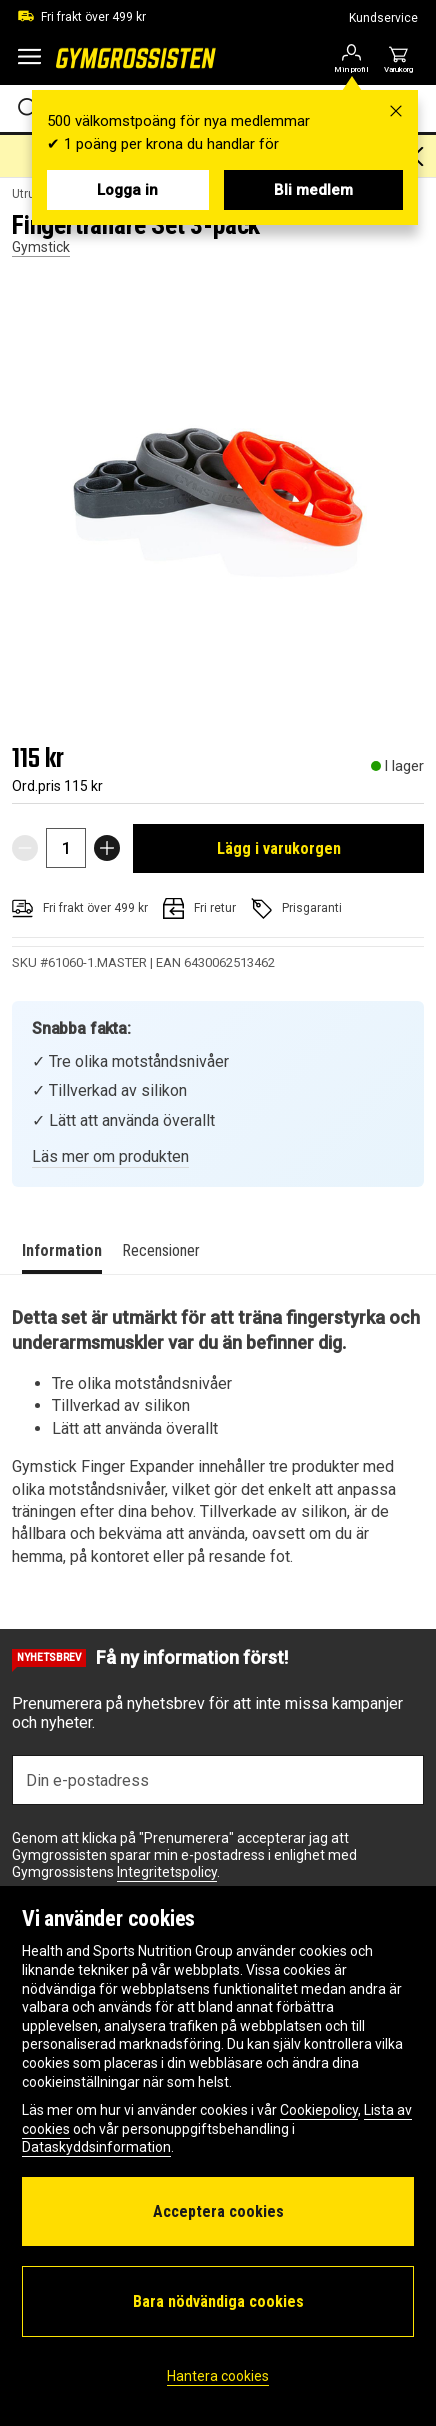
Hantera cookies (218, 2376)
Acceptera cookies (218, 2211)
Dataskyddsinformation (96, 2147)
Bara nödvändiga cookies (218, 2301)
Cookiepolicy (319, 2110)
